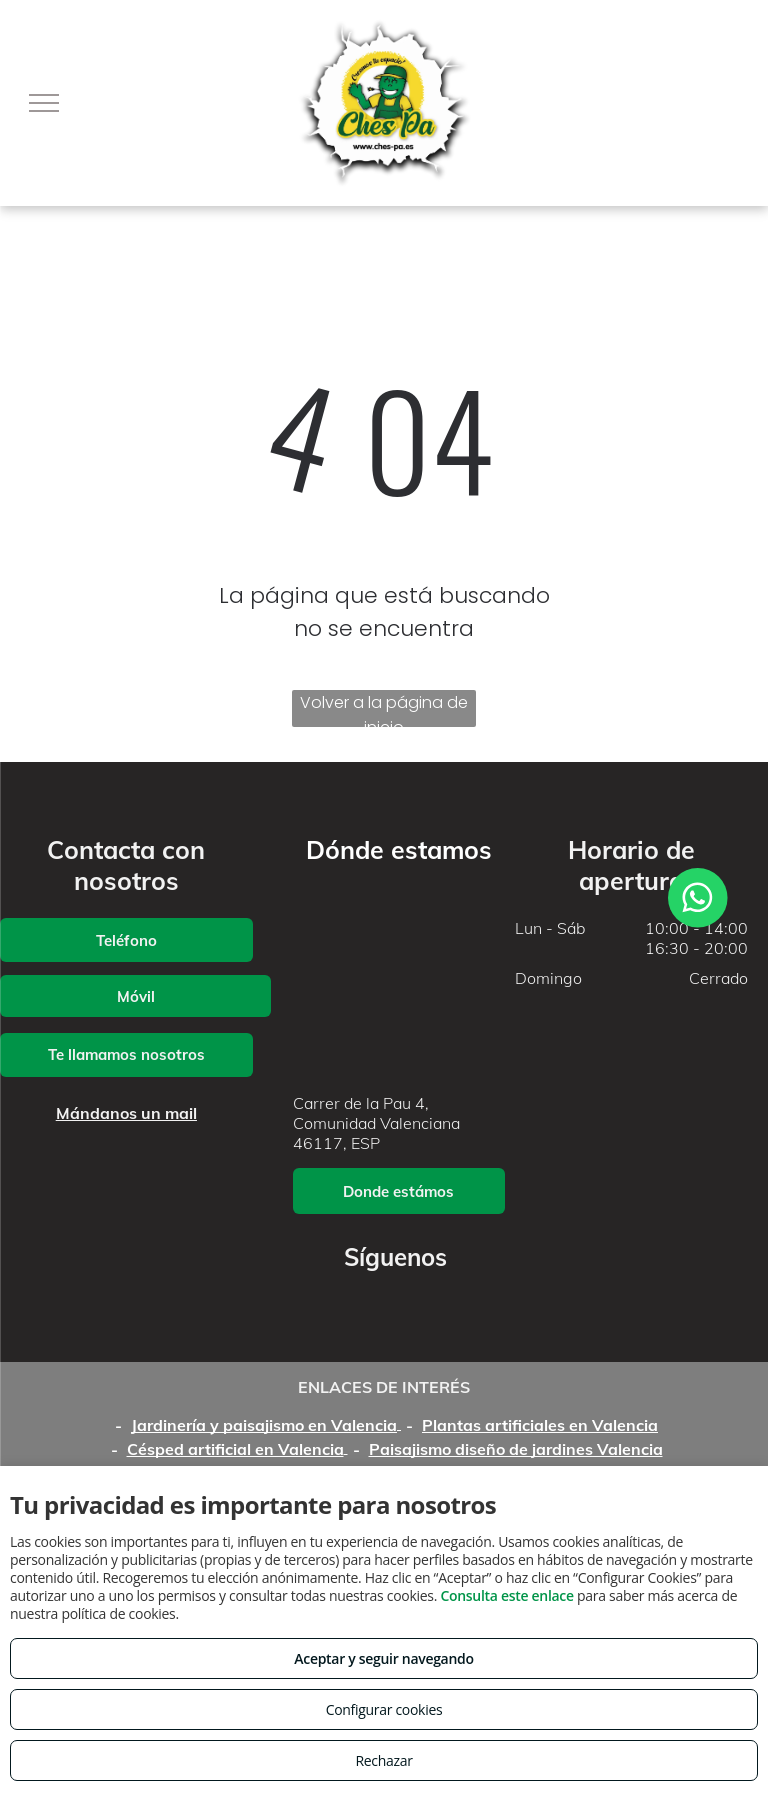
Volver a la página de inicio (384, 709)
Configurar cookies (384, 1709)
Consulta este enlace (506, 1595)
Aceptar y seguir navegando (383, 1658)
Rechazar (383, 1760)
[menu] (44, 103)
